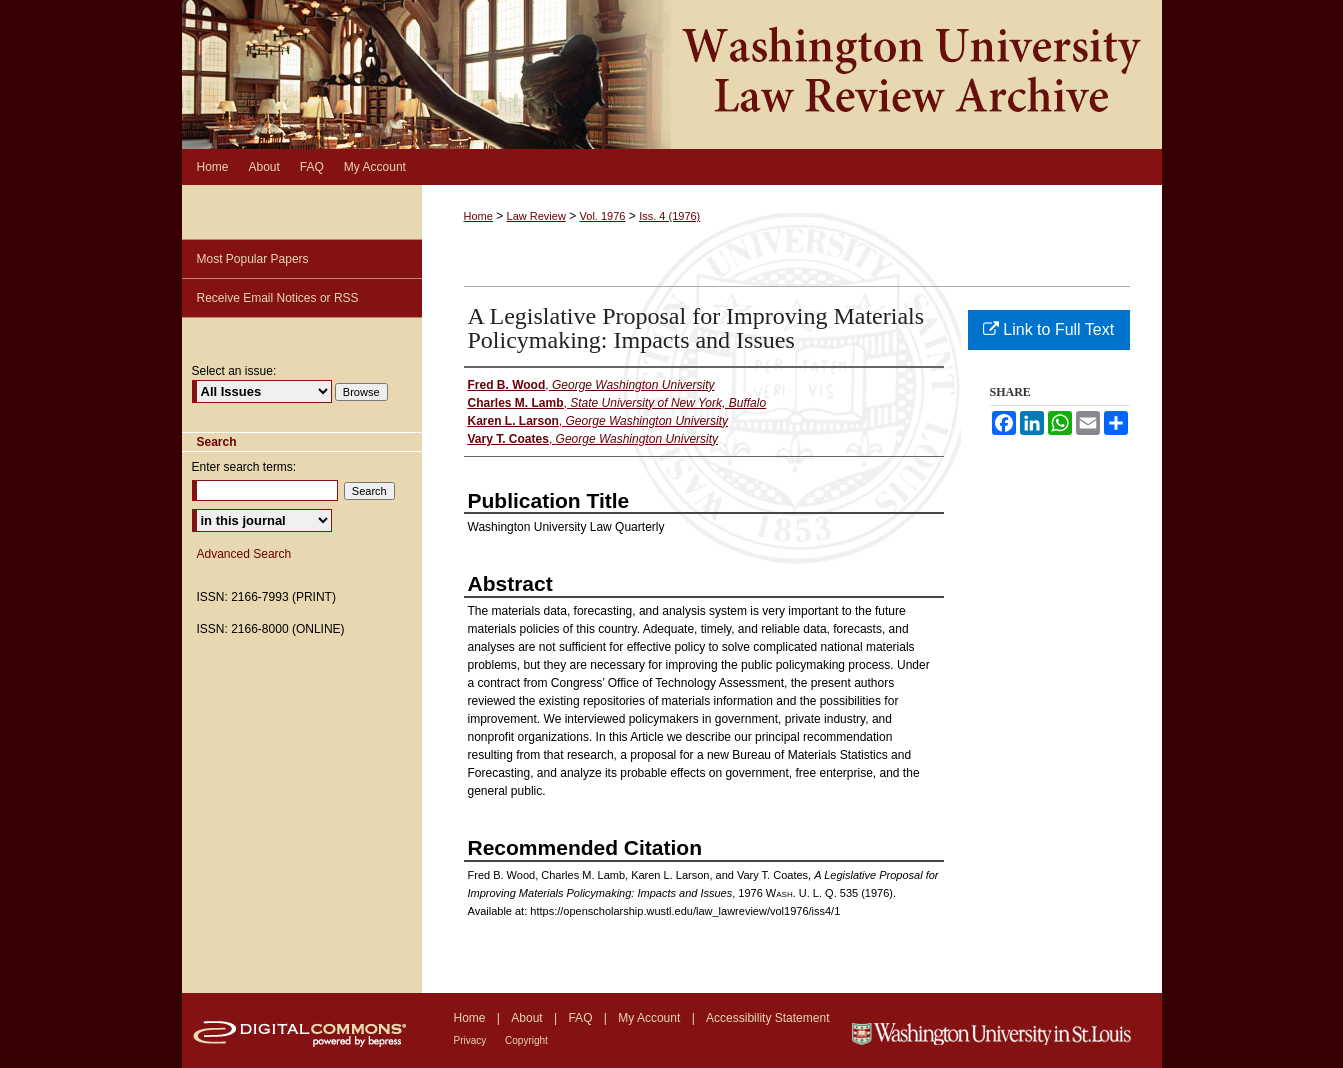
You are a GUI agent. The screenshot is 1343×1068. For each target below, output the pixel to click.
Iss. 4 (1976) (669, 216)
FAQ (581, 1018)
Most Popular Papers (253, 259)
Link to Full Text (1048, 329)
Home (478, 216)
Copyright (526, 1040)
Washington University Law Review (672, 74)
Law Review (536, 216)
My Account (650, 1018)
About (528, 1018)
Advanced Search (244, 554)
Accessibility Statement (767, 1018)
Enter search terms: (244, 467)
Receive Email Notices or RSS (278, 298)
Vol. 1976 (603, 216)
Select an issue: (234, 371)
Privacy (472, 1040)
